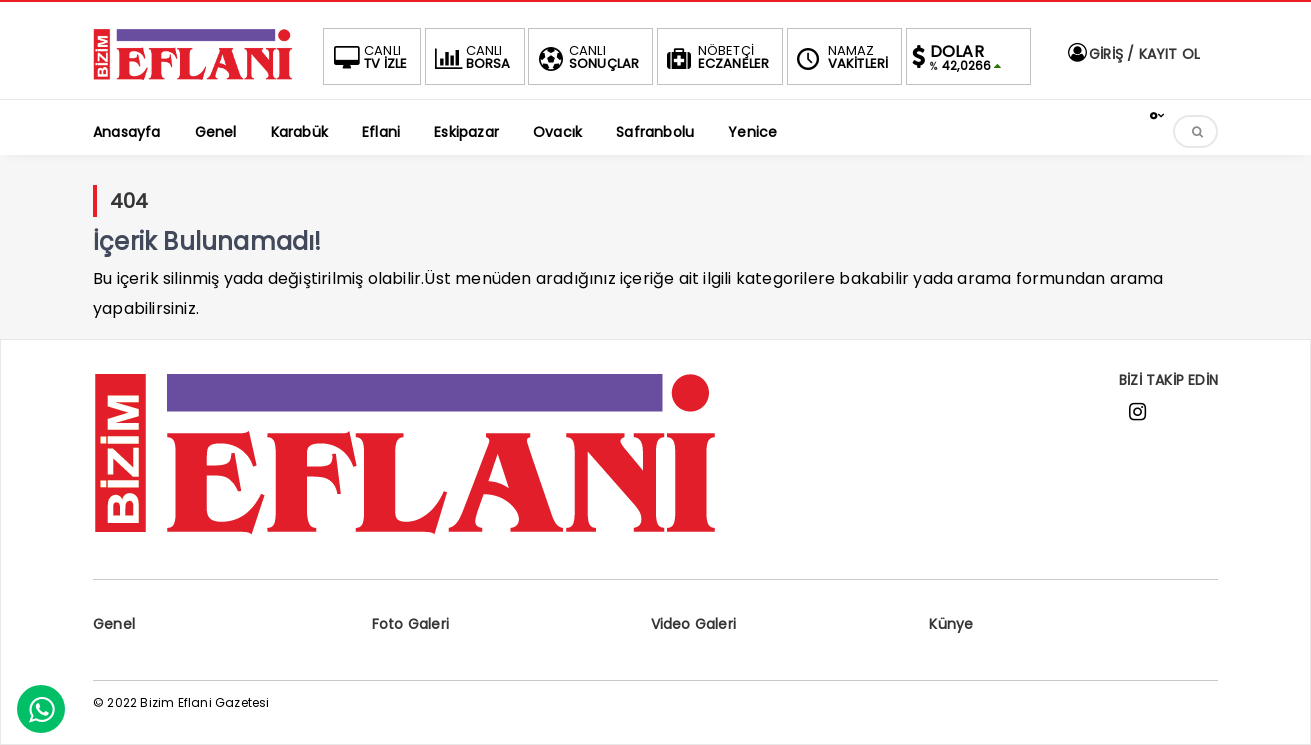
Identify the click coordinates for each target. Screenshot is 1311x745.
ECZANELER (716, 57)
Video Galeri (693, 624)
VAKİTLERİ (841, 57)
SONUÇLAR (587, 57)
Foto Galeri (410, 624)
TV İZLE (368, 57)
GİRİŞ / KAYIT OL (1133, 54)
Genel (114, 624)
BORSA (471, 57)
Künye (951, 624)
